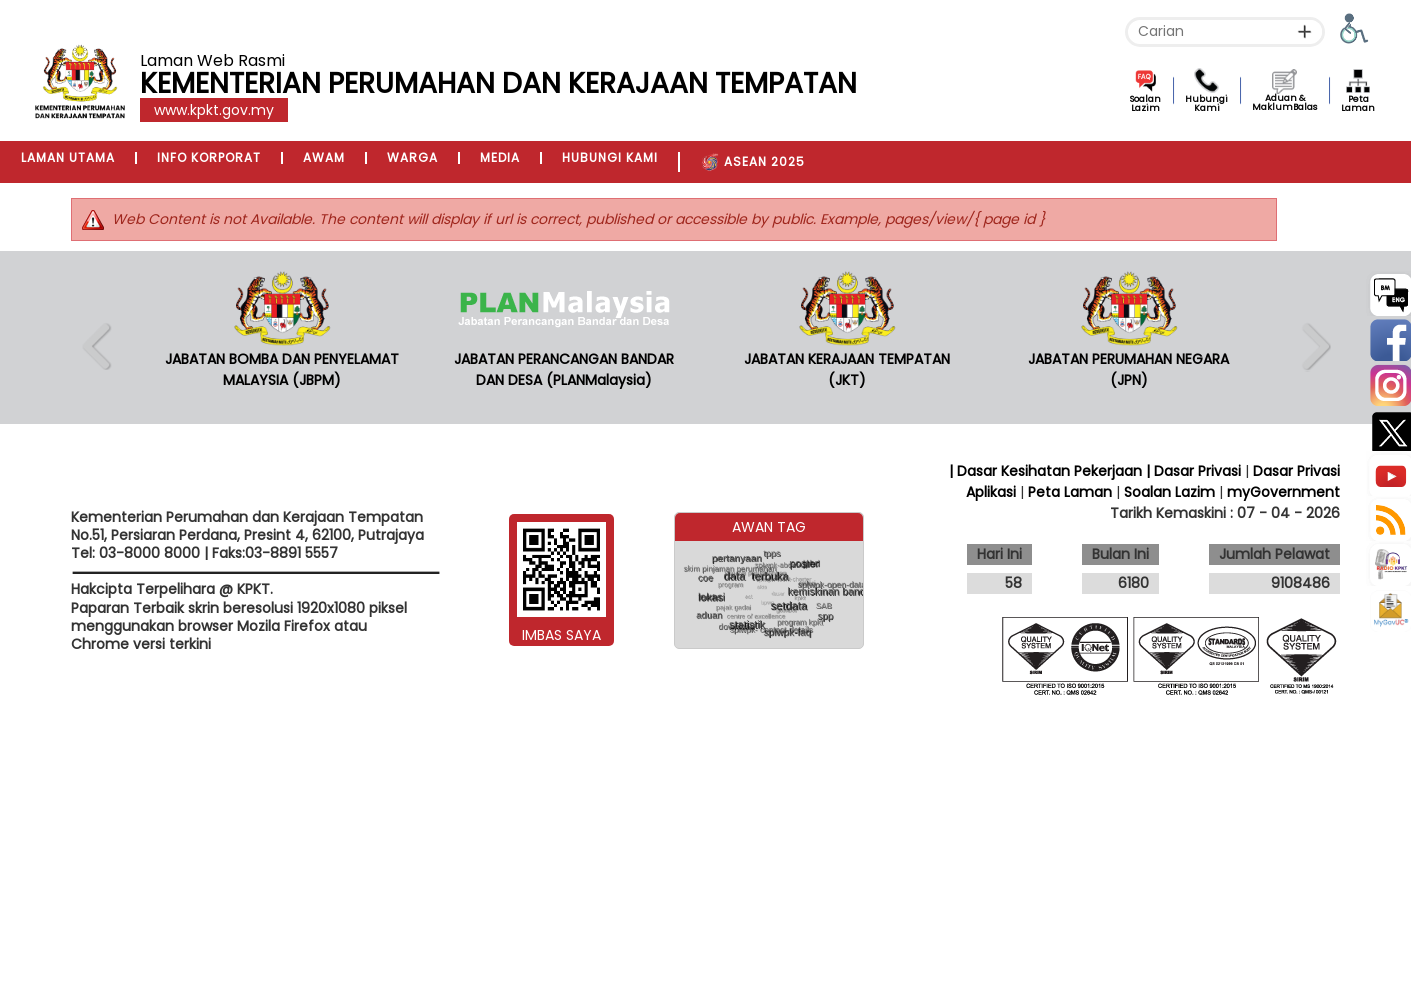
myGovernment (1283, 492)
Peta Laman (1358, 103)
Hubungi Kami (1206, 103)
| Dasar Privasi (1193, 471)
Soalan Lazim (1145, 103)
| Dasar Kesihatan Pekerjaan (1047, 471)
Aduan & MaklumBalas (1284, 102)
